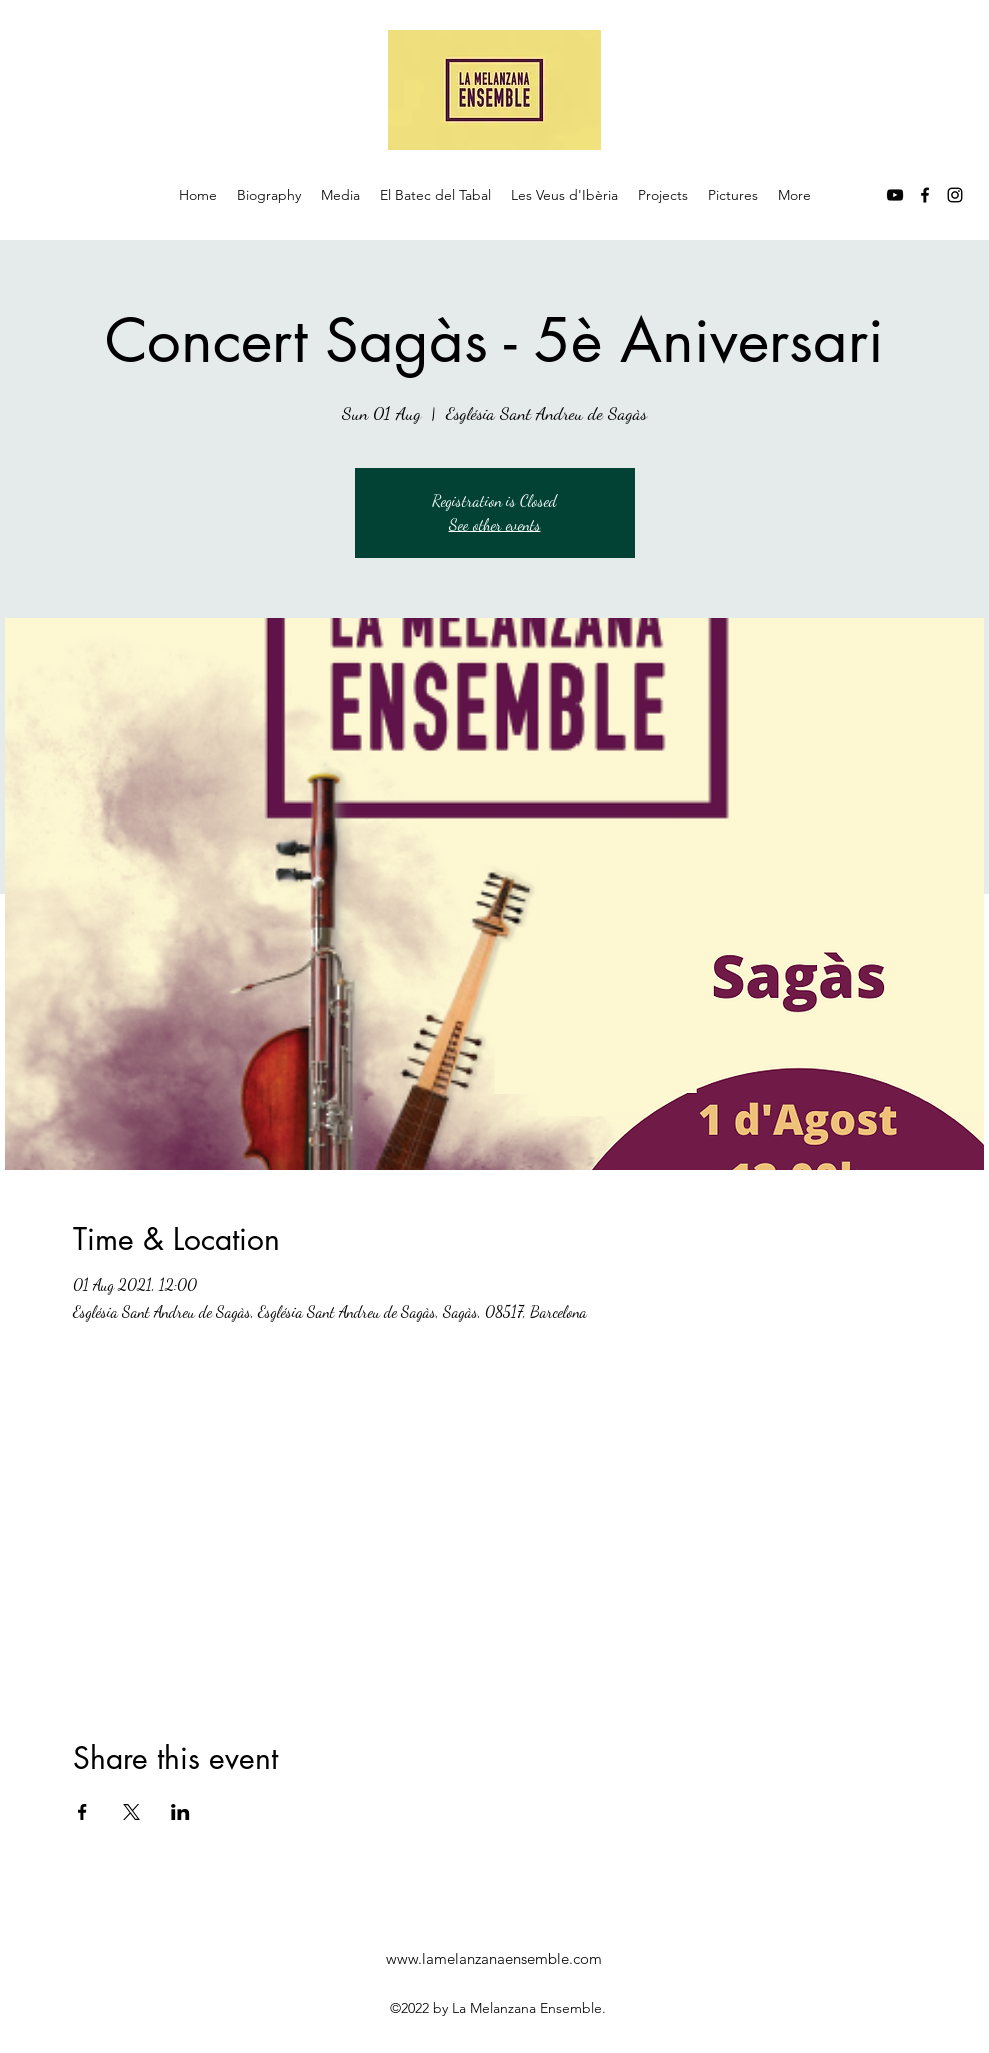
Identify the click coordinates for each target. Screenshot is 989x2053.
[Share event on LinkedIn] (180, 1812)
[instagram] (955, 195)
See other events (495, 524)
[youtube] (895, 195)
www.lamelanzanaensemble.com (494, 1958)
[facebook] (925, 195)
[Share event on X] (131, 1812)
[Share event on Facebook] (82, 1812)
